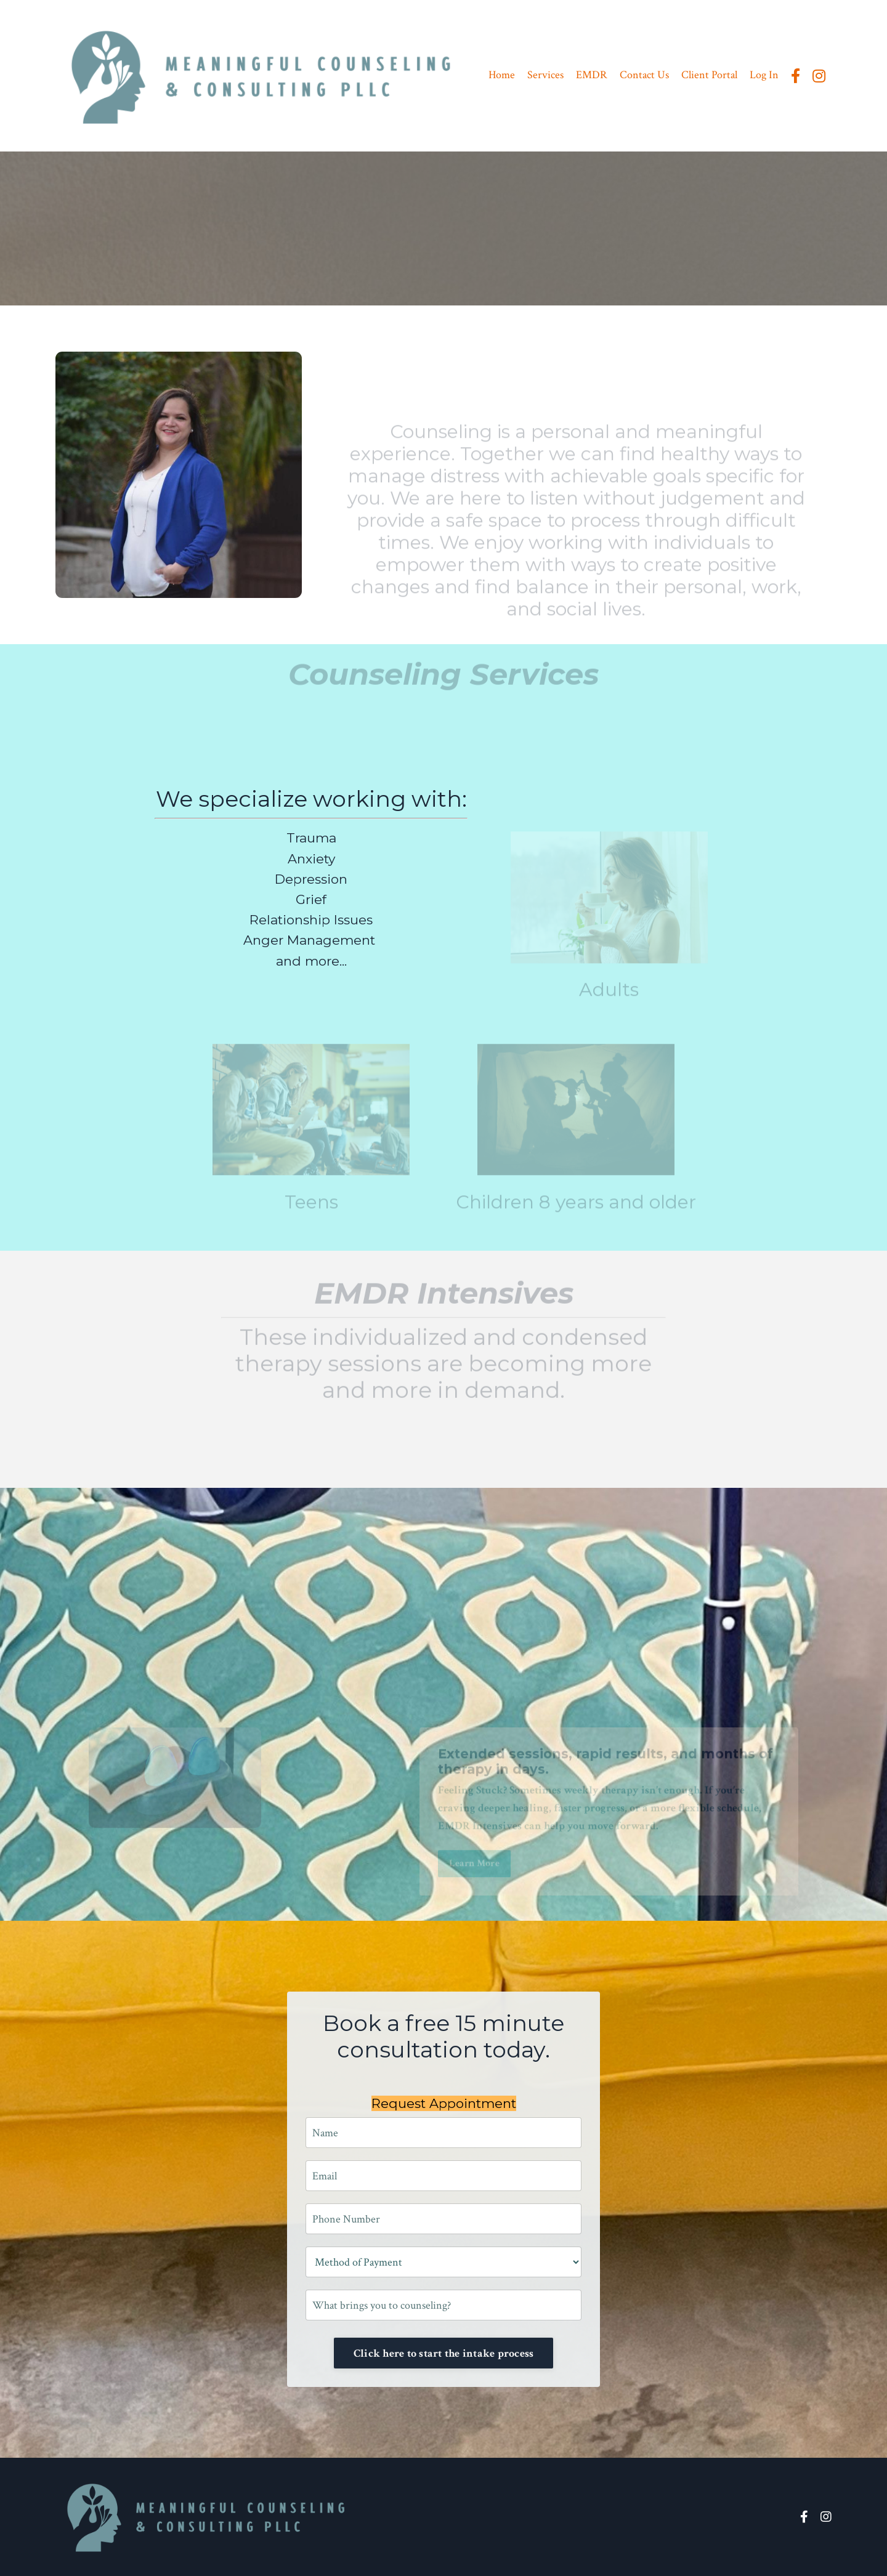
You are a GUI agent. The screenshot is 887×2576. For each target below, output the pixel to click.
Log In (764, 75)
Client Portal (709, 75)
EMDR (591, 75)
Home (501, 75)
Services (545, 75)
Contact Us (644, 75)
